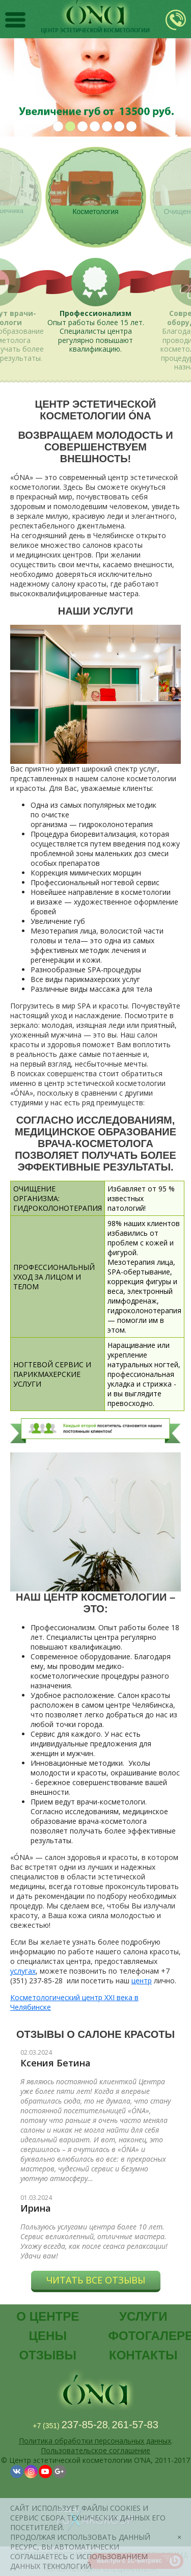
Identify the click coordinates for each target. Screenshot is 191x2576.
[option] (95, 87)
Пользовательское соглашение (95, 2450)
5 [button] (107, 126)
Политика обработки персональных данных (95, 2441)
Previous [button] (15, 87)
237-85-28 (85, 2424)
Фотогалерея (147, 2336)
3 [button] (82, 126)
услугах (23, 1971)
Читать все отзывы (95, 2280)
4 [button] (95, 126)
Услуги (143, 2316)
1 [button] (58, 126)
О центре (47, 2316)
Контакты (143, 2355)
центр (141, 1980)
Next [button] (175, 87)
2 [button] (70, 126)
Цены (48, 2336)
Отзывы (47, 2355)
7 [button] (131, 126)
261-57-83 (135, 2424)
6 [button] (119, 126)
